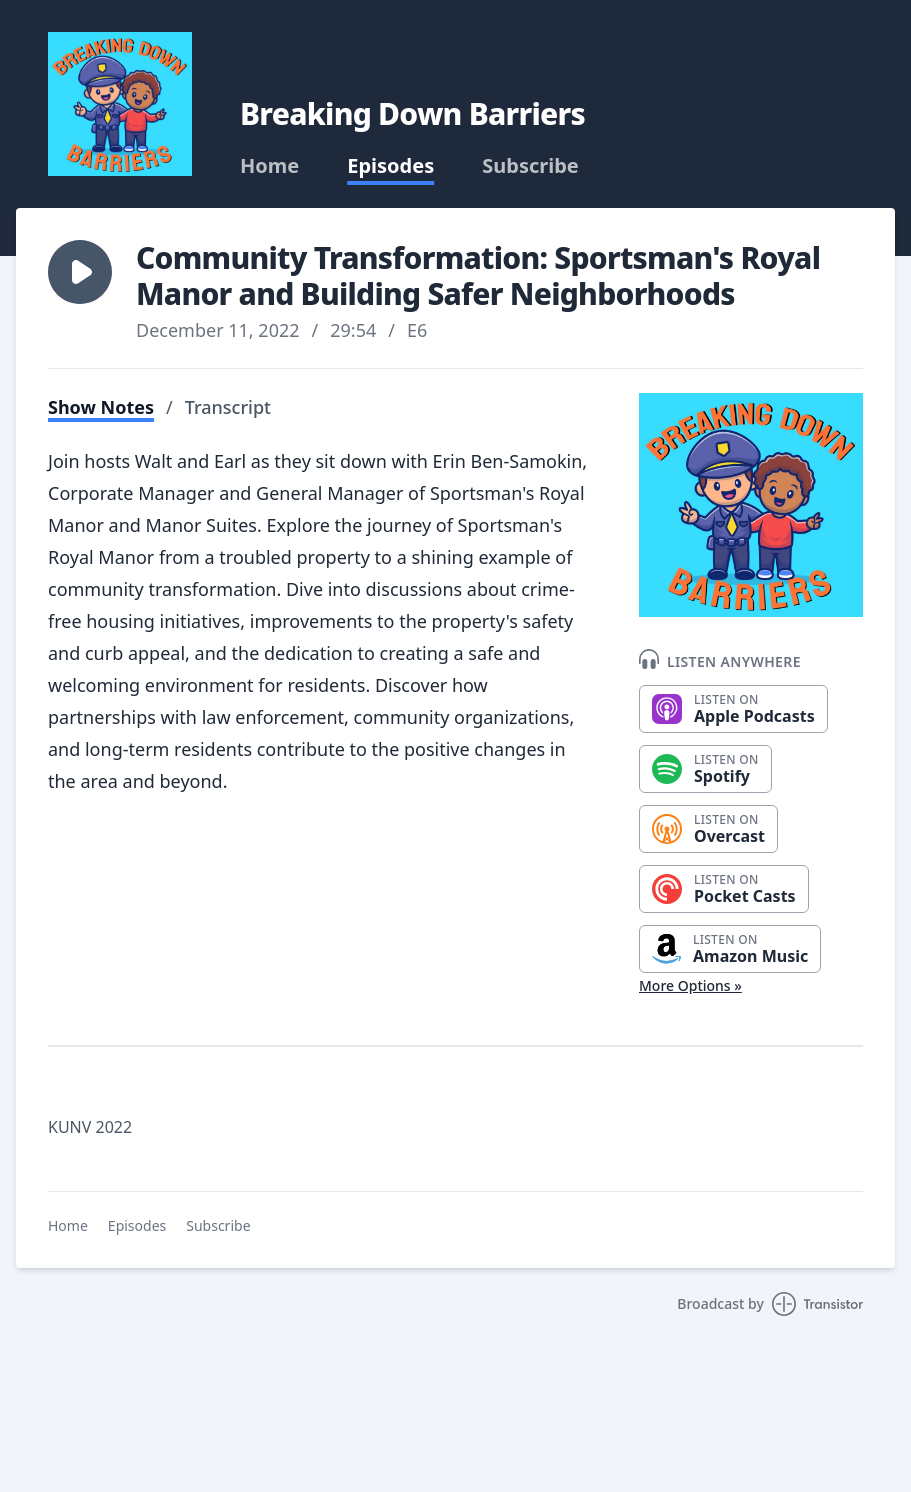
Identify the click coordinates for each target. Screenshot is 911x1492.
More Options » (690, 985)
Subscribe (530, 166)
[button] (80, 272)
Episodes (390, 166)
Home (269, 166)
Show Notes (101, 407)
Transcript (228, 407)
